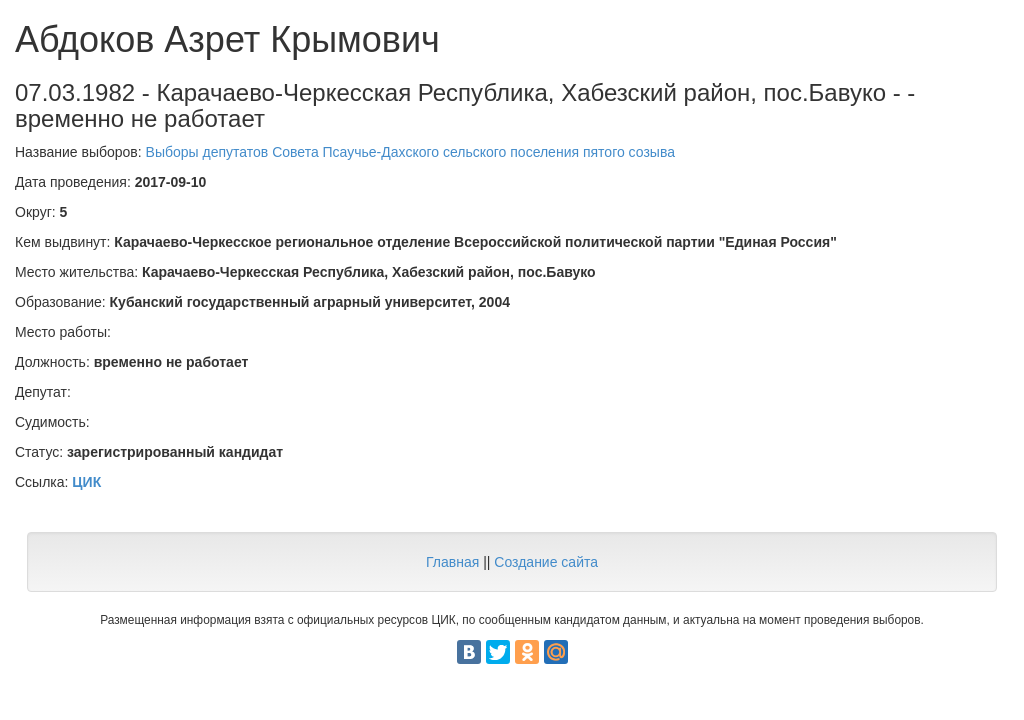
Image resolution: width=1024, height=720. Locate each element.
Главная (452, 562)
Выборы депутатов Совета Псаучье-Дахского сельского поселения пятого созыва (410, 152)
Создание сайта (546, 562)
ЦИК (86, 482)
